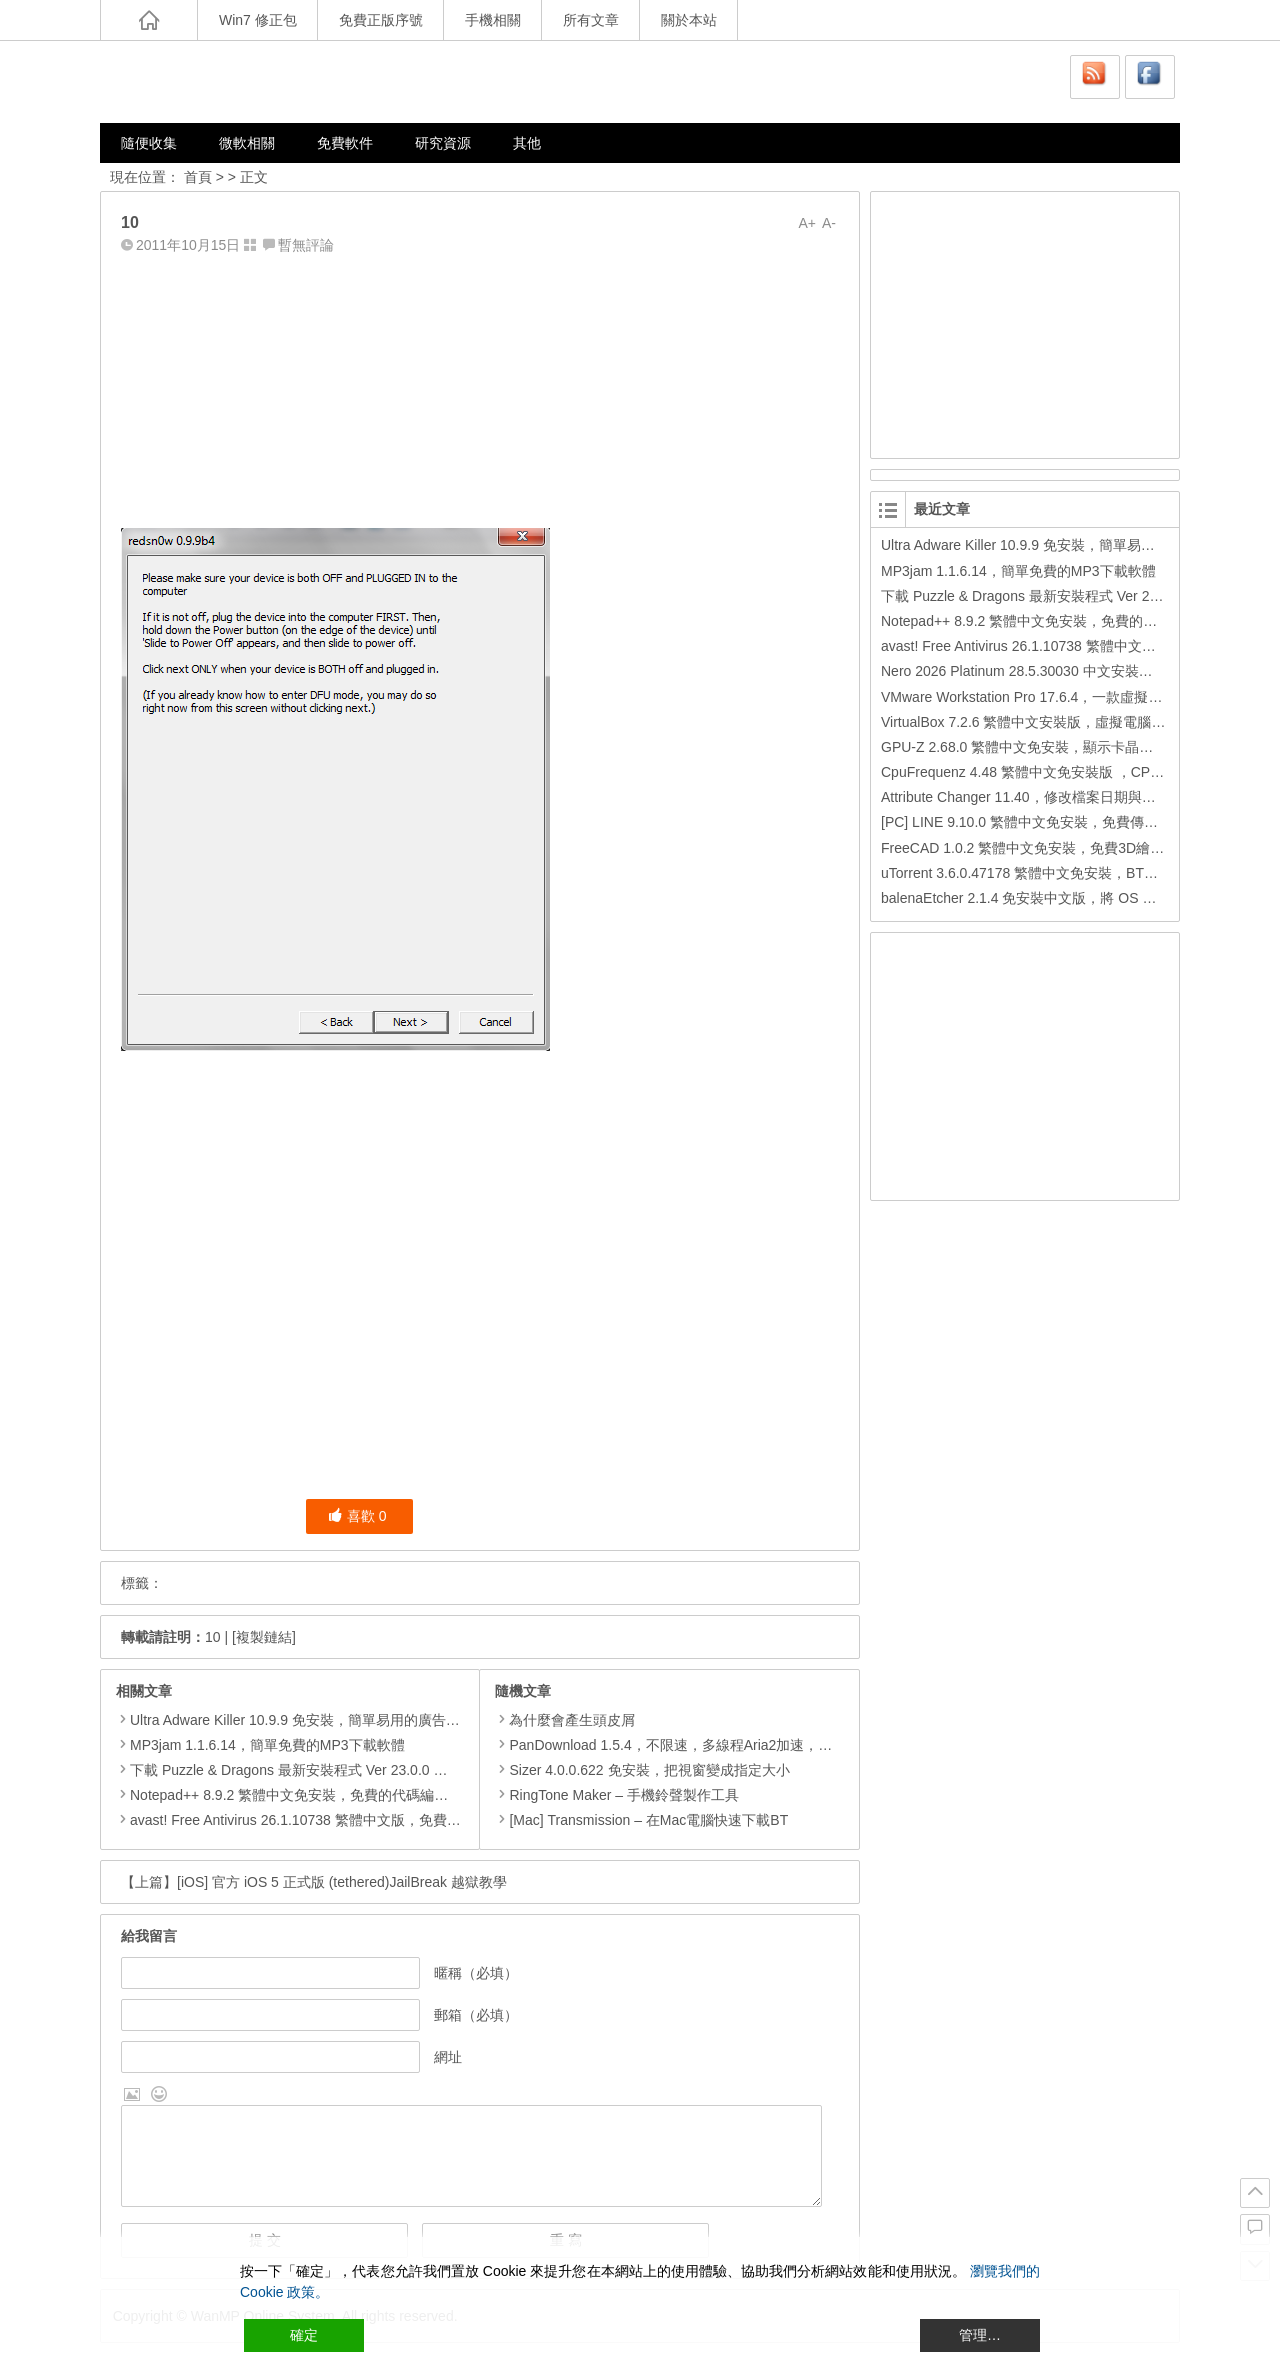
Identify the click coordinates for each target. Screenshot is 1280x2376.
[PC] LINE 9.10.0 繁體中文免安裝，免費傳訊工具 (1033, 822)
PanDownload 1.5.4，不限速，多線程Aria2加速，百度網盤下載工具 (712, 1745)
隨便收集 (149, 143)
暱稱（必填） (476, 1973)
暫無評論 (306, 245)
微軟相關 (247, 143)
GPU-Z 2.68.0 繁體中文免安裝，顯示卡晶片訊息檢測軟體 (1059, 747)
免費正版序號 (381, 20)
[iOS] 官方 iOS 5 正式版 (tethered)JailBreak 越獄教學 (342, 1882)
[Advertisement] (480, 387)
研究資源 (443, 143)
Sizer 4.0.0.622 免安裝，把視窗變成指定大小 (642, 1770)
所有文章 (591, 20)
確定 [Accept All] (304, 2335)
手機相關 (493, 20)
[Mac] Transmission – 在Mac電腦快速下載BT (641, 1820)
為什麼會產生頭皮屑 (565, 1720)
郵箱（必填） (476, 2015)
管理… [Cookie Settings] (980, 2335)
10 (213, 1637)
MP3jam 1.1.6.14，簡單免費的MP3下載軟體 (267, 1745)
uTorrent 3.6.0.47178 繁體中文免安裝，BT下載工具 (1040, 873)
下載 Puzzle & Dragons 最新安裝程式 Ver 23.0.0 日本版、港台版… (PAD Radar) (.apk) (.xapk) (422, 1770)
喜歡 (357, 1516)
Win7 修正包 (258, 20)
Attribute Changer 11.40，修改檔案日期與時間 (1025, 797)
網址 (448, 2057)
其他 (527, 143)
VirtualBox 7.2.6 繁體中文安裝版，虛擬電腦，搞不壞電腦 (1058, 722)
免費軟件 (345, 143)
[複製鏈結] (264, 1637)
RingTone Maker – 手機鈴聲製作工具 (617, 1795)
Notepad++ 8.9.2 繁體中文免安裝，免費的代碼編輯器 (296, 1795)
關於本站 (689, 20)
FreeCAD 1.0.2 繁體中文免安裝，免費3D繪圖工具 (1036, 848)
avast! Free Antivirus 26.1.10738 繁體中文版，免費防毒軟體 (316, 1820)
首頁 (198, 177)
